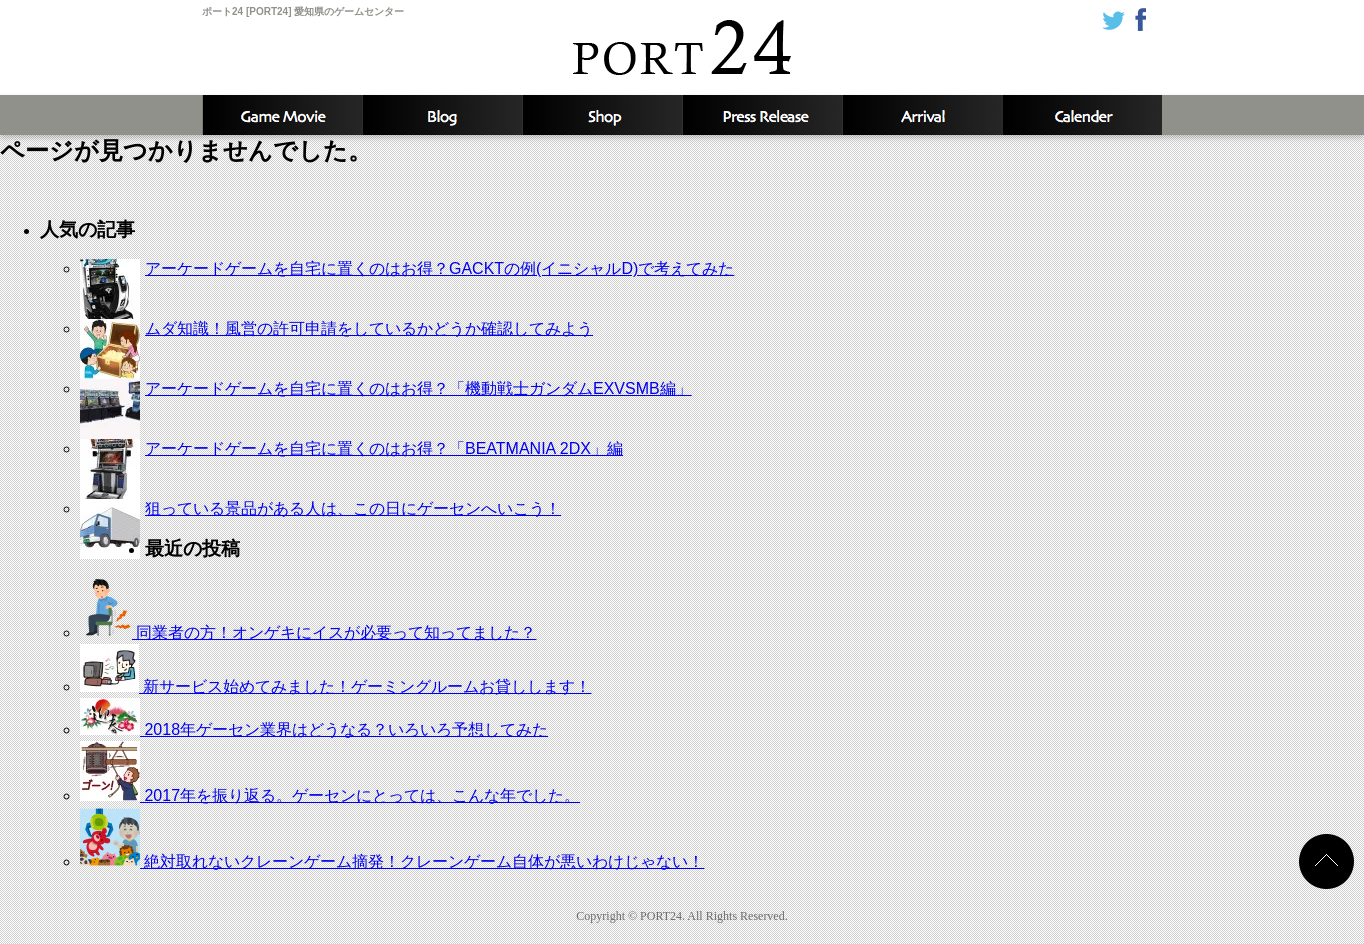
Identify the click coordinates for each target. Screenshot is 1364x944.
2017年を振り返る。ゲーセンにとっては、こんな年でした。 (330, 795)
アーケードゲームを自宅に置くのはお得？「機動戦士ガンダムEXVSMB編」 (418, 388)
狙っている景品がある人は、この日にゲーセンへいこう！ (353, 508)
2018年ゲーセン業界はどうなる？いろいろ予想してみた (314, 729)
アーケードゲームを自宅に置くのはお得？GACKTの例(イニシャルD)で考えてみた (439, 268)
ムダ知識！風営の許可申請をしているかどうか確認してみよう (369, 328)
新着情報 (762, 115)
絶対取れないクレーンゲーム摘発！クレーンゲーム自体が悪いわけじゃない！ (392, 861)
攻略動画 (282, 115)
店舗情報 (602, 115)
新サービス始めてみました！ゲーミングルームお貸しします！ (335, 686)
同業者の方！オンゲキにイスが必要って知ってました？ (308, 632)
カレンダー (1082, 115)
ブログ (442, 115)
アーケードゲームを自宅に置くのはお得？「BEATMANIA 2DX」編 (384, 448)
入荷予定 (922, 115)
